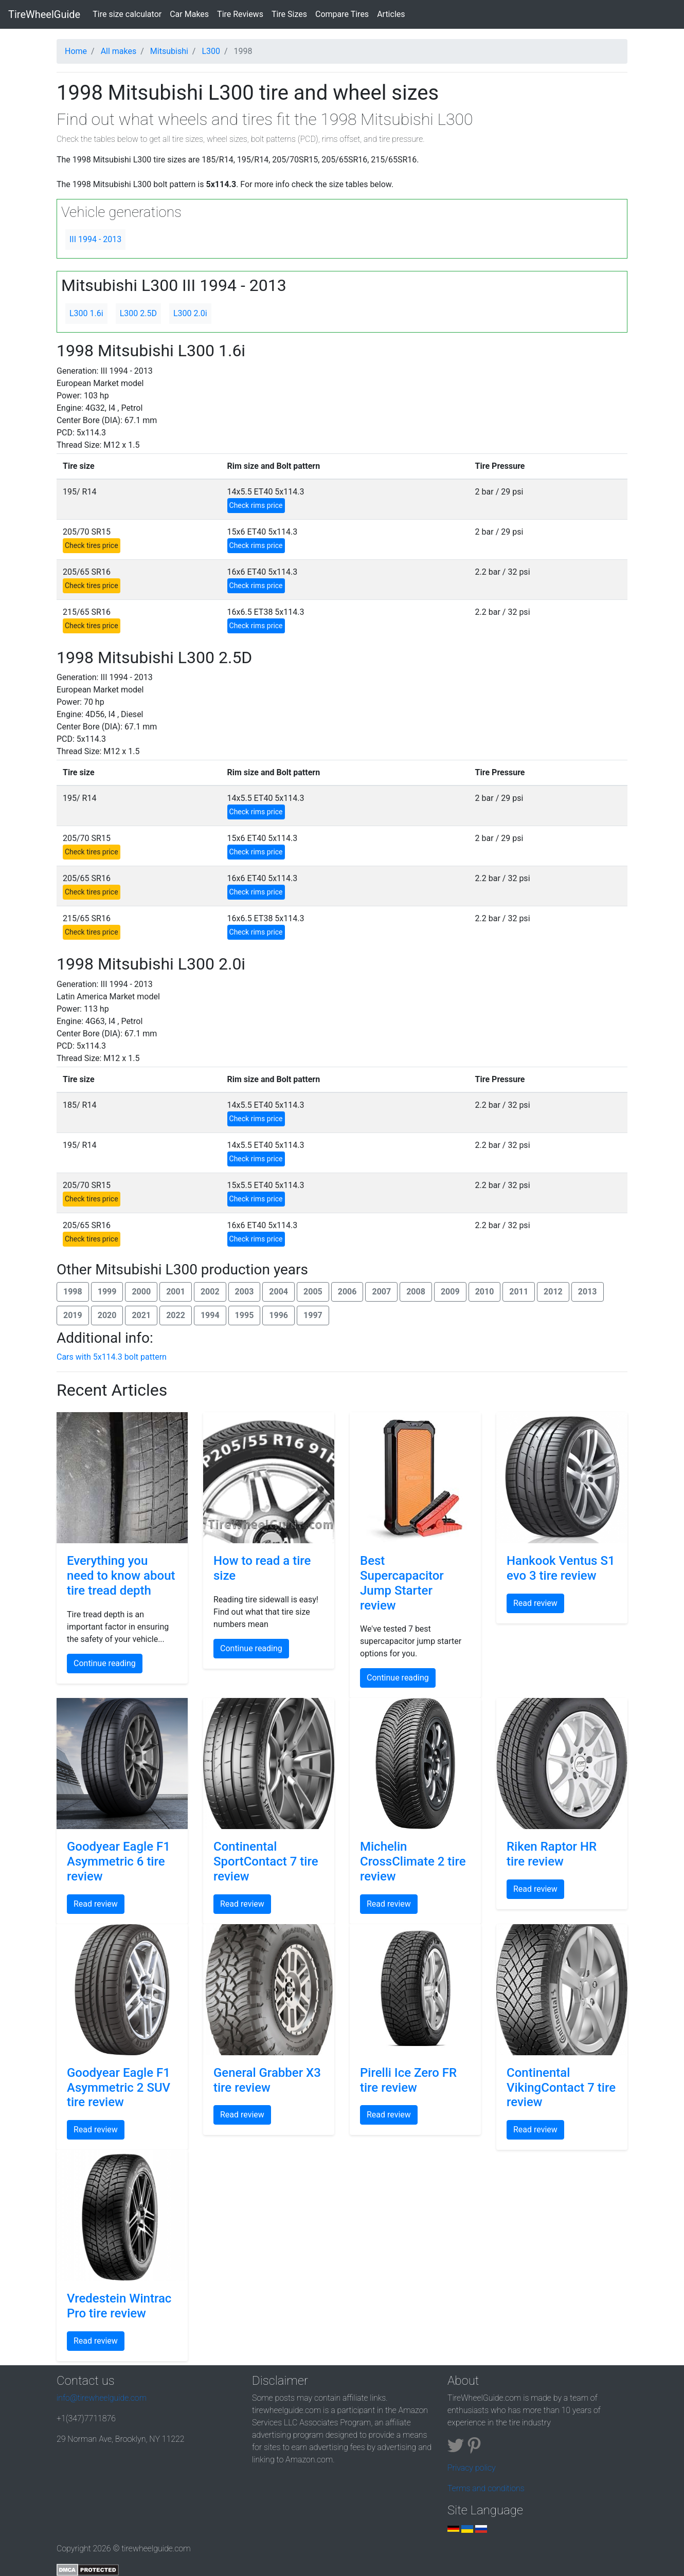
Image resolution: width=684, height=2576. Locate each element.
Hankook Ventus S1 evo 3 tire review (561, 1568)
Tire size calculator (129, 13)
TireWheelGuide (44, 14)
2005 (312, 1291)
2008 (415, 1291)
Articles (391, 14)
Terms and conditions (486, 2488)
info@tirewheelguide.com (102, 2398)
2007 (381, 1291)
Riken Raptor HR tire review (552, 1854)
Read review (535, 1603)
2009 (450, 1291)
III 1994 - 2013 (95, 239)
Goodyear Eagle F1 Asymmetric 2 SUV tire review (118, 2088)
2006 (347, 1291)
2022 (175, 1315)
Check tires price (91, 545)
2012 (553, 1291)
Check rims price (256, 505)
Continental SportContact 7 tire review (265, 1861)
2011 (518, 1291)
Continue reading (105, 1663)
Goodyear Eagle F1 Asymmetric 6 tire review (118, 1861)
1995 (244, 1315)
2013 (587, 1291)
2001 (175, 1291)
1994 (210, 1315)
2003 (244, 1291)
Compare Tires (342, 14)
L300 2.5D (138, 313)
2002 (210, 1291)
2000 (141, 1291)
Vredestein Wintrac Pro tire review (119, 2306)
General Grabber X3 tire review (267, 2080)
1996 (278, 1315)
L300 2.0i (190, 313)
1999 (107, 1291)
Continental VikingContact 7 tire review (561, 2088)
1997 (312, 1315)
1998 (72, 1291)
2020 (107, 1315)
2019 (72, 1315)
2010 (484, 1291)
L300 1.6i (86, 313)
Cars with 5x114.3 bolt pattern (112, 1357)
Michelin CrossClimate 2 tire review (413, 1861)
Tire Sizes (289, 14)
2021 (141, 1315)
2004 (278, 1291)
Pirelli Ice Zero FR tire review (408, 2080)
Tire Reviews (240, 14)
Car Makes (189, 14)
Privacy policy (471, 2468)
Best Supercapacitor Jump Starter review (402, 1583)
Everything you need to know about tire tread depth (121, 1576)
